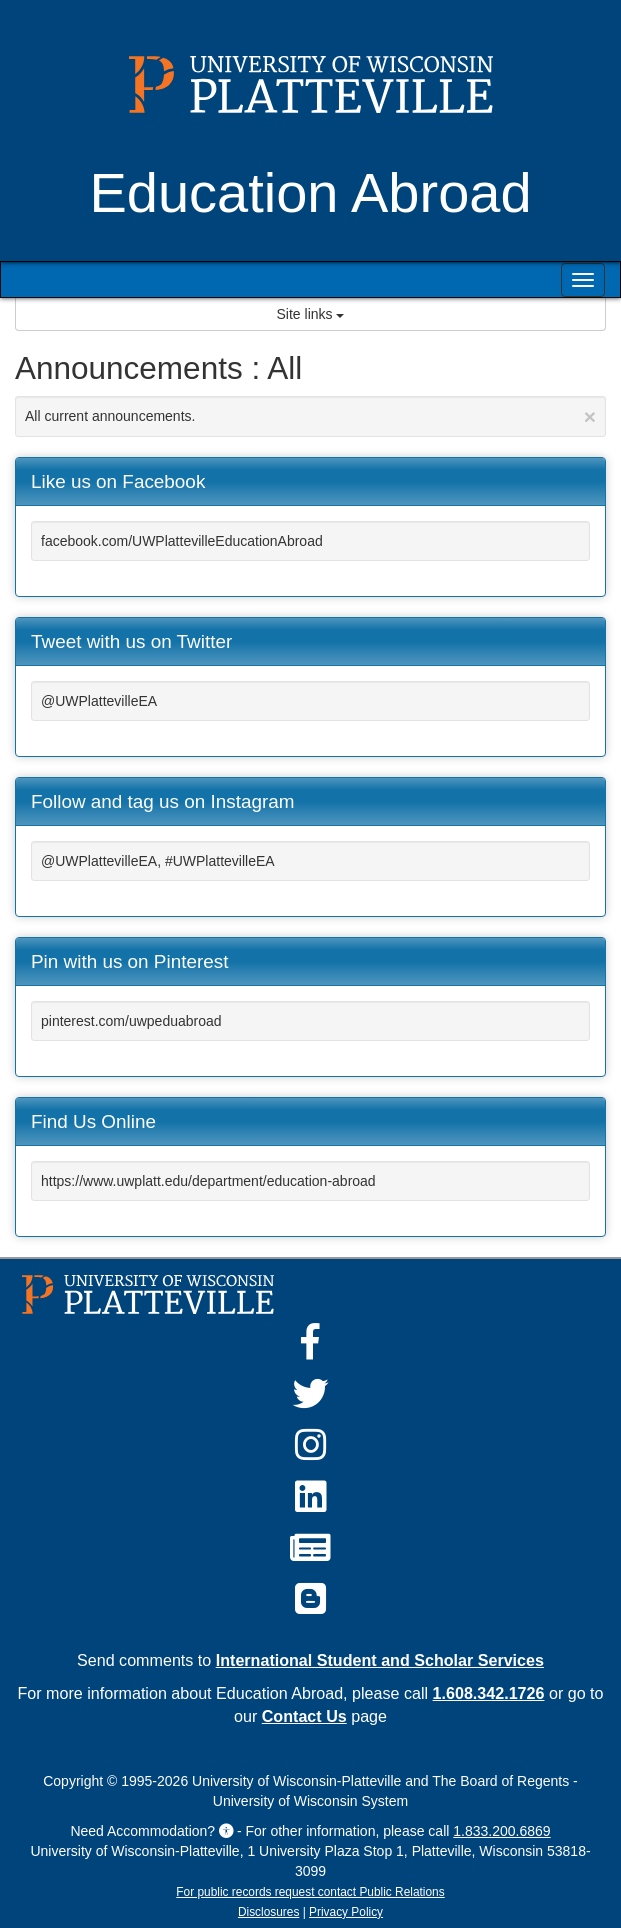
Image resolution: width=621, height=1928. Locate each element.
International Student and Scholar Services (380, 1660)
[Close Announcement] (590, 416)
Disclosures (268, 1912)
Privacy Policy (346, 1912)
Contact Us (304, 1716)
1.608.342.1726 (489, 1693)
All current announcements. (310, 416)
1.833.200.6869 (501, 1831)
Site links (311, 314)
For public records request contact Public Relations (310, 1892)
